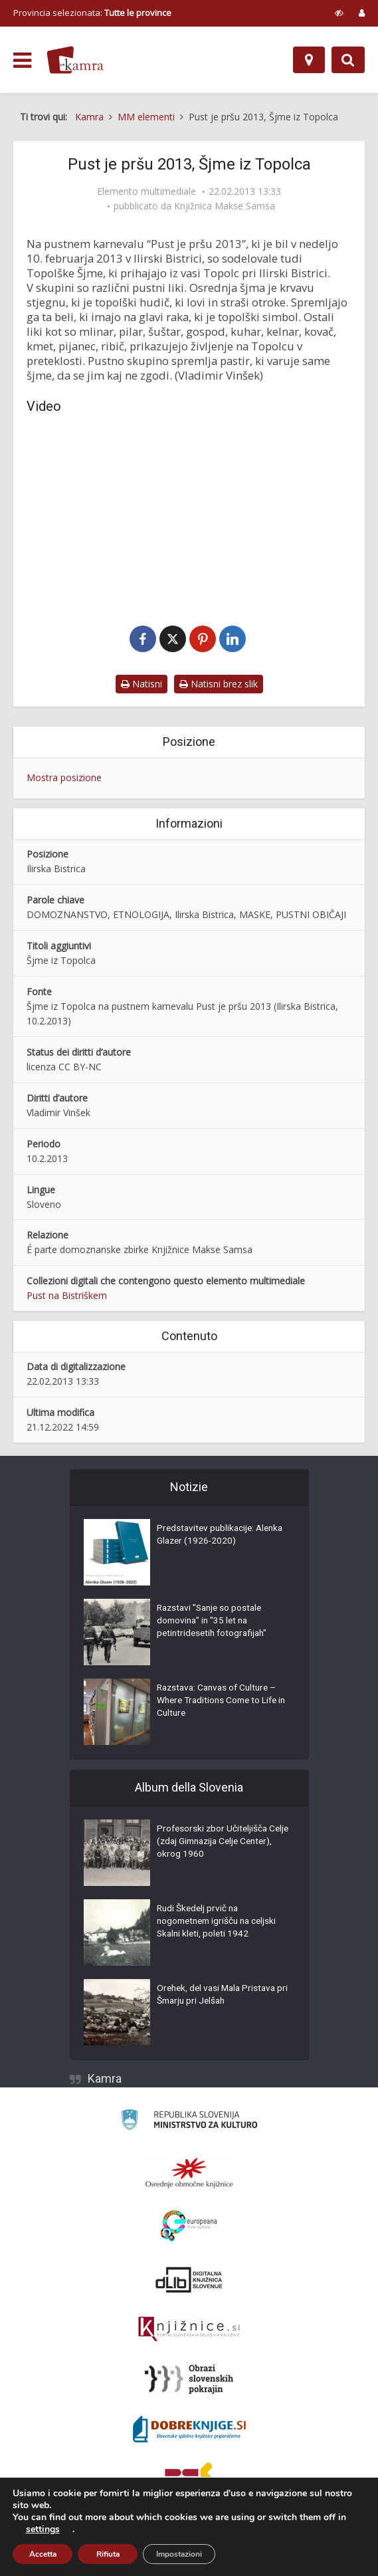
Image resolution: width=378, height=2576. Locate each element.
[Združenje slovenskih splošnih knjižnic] (189, 2330)
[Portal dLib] (189, 2280)
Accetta (42, 2554)
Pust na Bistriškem (67, 1296)
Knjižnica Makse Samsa (224, 206)
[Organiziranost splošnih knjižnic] (189, 2173)
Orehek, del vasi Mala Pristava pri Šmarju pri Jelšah (219, 1996)
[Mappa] (309, 60)
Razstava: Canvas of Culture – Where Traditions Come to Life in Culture (220, 1702)
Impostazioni (179, 2554)
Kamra (105, 2079)
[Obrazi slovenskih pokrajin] (189, 2380)
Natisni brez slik (218, 684)
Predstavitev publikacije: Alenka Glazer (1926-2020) (213, 1536)
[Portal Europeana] (189, 2227)
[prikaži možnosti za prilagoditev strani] (339, 13)
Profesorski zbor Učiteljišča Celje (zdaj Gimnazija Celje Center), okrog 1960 (213, 1843)
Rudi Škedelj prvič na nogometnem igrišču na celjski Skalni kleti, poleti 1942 (220, 1923)
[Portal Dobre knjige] (189, 2429)
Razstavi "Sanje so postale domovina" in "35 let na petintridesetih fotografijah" (214, 1622)
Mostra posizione (64, 778)
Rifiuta (108, 2554)
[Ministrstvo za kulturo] (189, 2122)
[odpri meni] (22, 60)
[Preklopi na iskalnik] (348, 60)
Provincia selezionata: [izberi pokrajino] (92, 13)
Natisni (141, 684)
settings (43, 2529)
